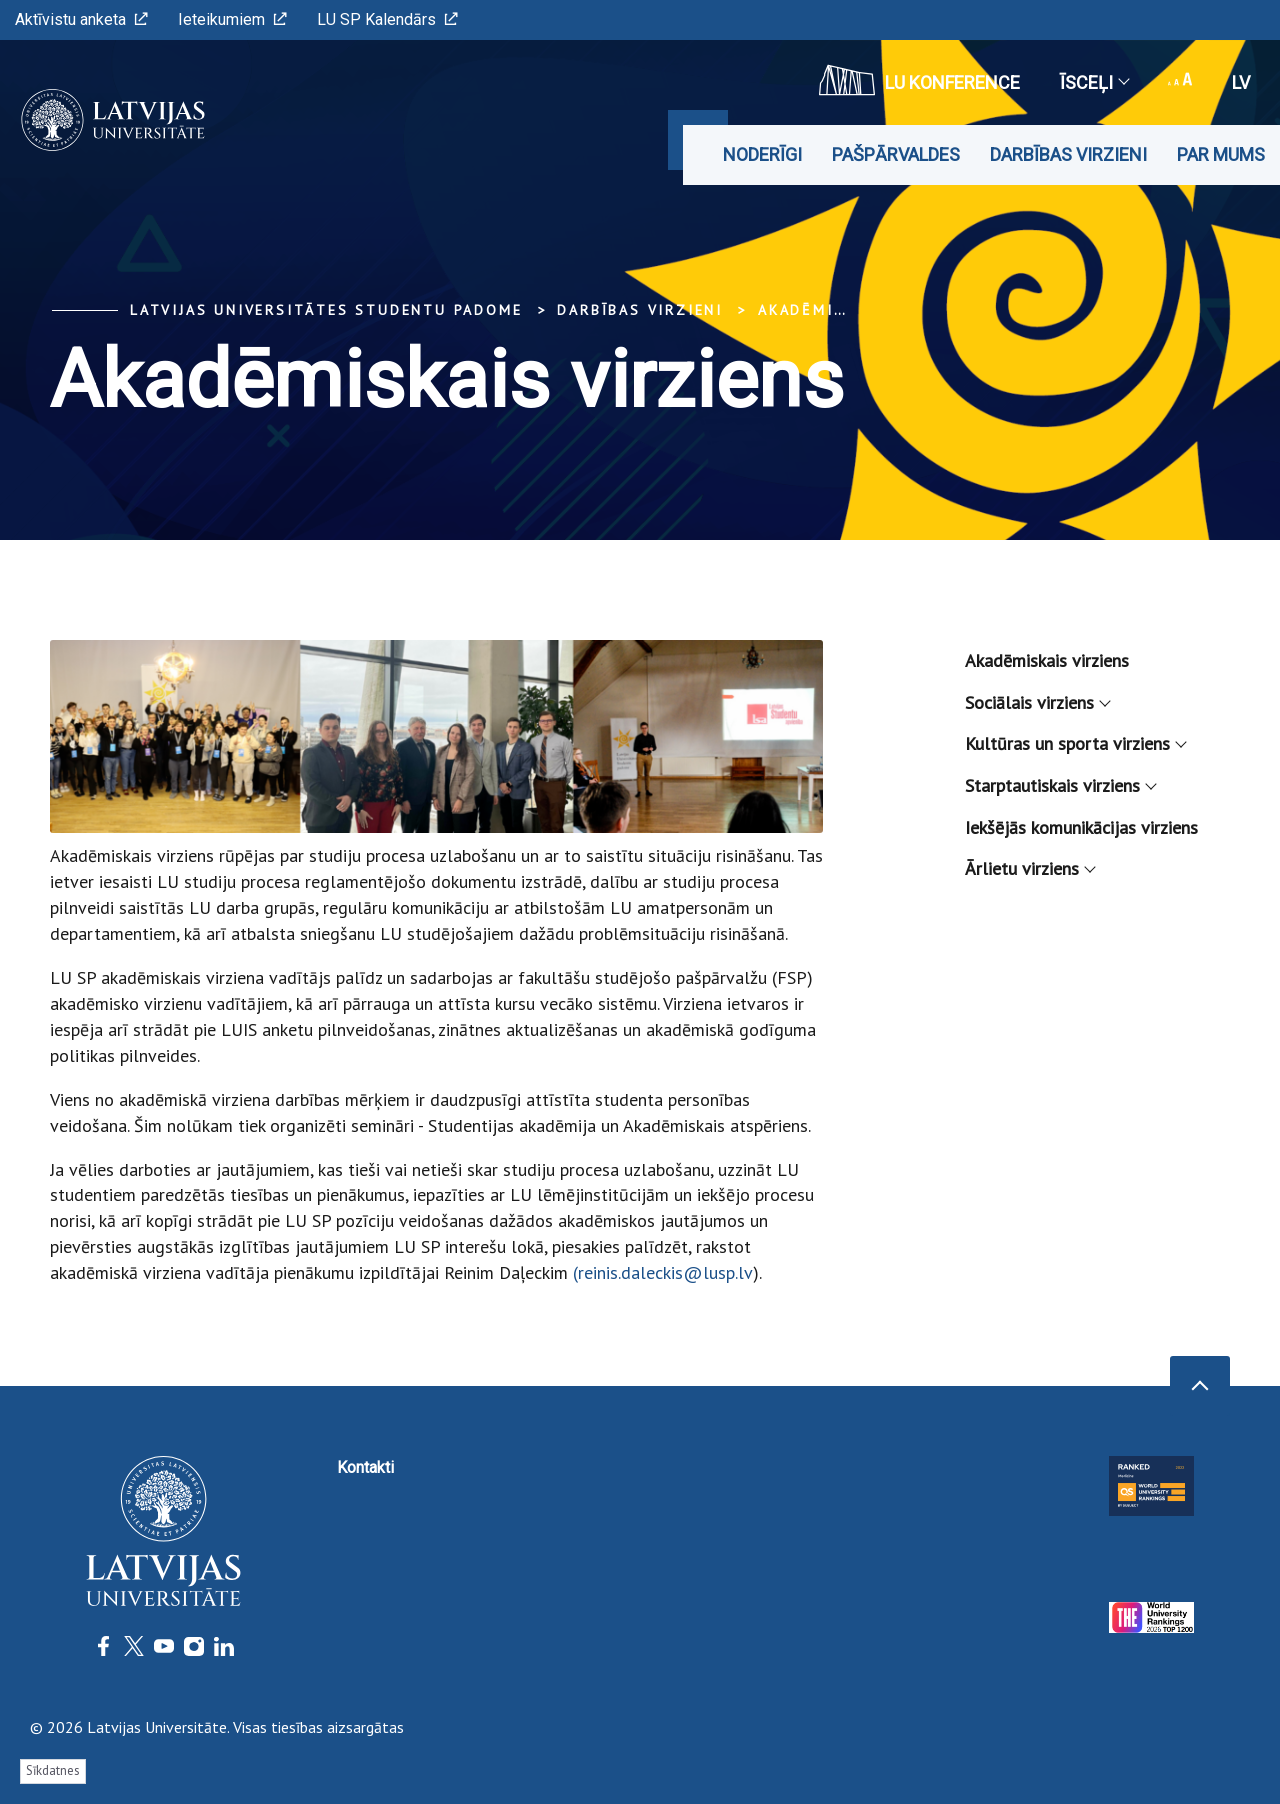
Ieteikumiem (232, 19)
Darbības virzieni (1068, 154)
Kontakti (365, 1467)
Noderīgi (762, 154)
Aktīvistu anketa (81, 19)
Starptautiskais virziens (1060, 785)
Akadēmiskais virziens (1047, 660)
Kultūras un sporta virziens (1075, 743)
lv (1241, 82)
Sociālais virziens (1037, 702)
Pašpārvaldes (896, 154)
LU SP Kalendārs (387, 19)
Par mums (1221, 154)
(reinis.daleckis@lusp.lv (663, 1272)
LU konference (919, 80)
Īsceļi (1094, 82)
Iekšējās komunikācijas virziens (1081, 827)
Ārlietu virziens (1029, 868)
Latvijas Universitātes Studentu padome (326, 310)
